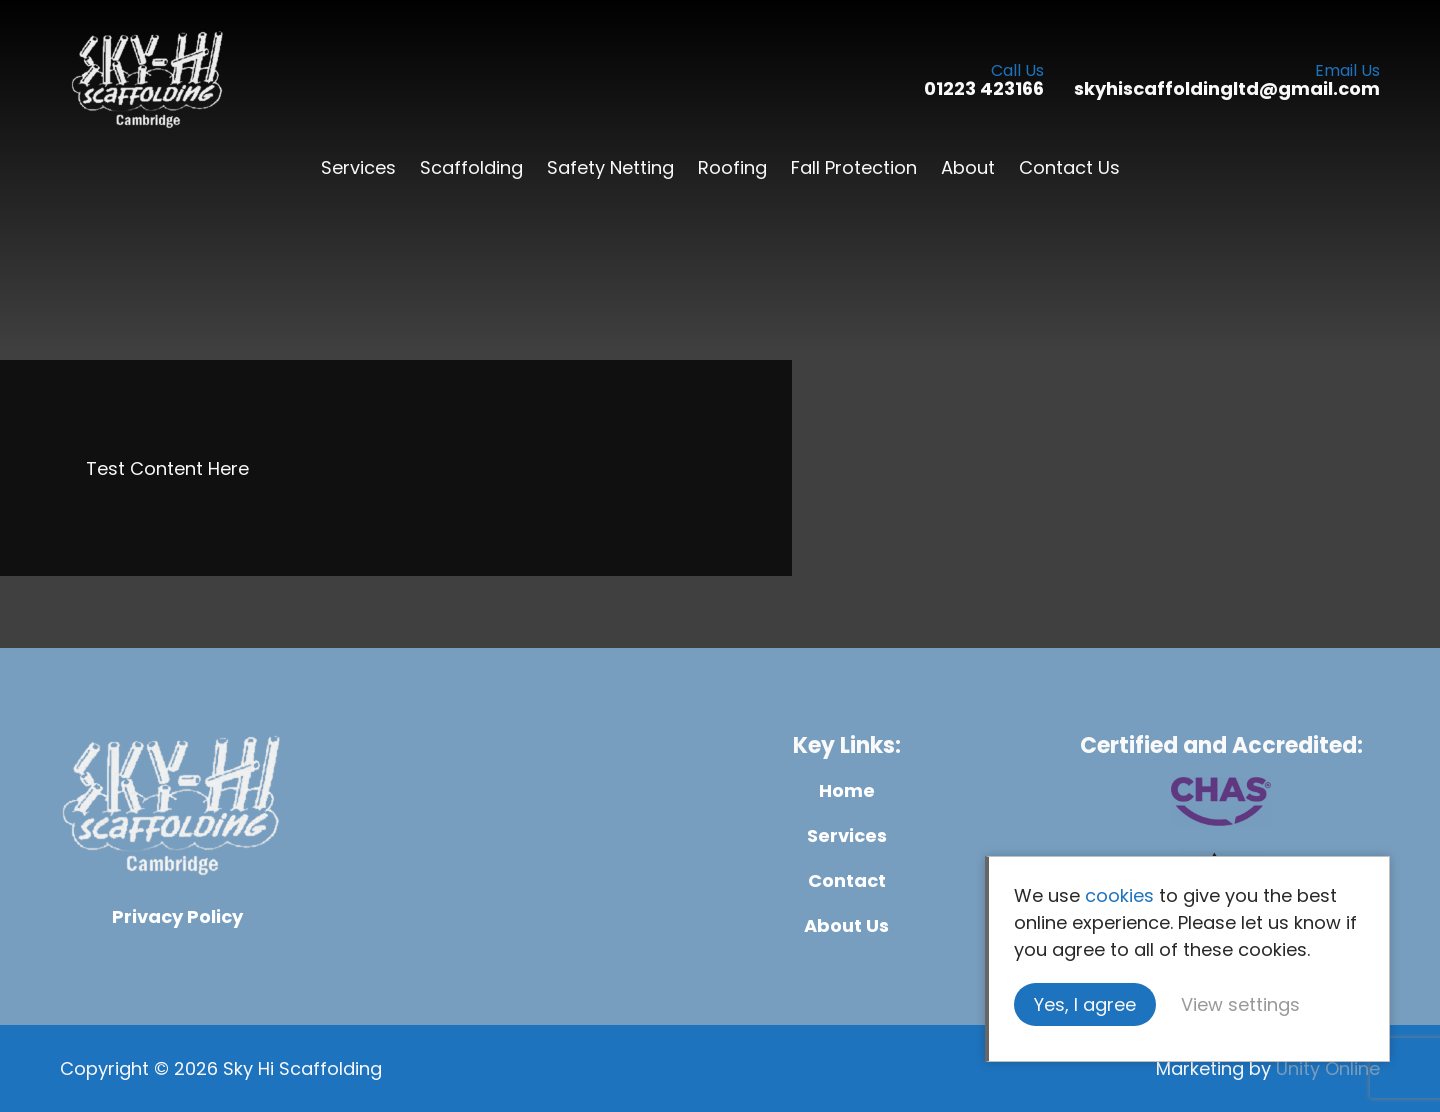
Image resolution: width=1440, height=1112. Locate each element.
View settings (1240, 1004)
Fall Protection (854, 167)
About (968, 167)
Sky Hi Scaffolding (147, 80)
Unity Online (1328, 1068)
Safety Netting (610, 167)
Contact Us (1069, 167)
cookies (1119, 895)
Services (358, 167)
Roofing (732, 167)
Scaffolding (471, 167)
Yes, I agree (1085, 1004)
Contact (847, 880)
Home (847, 790)
